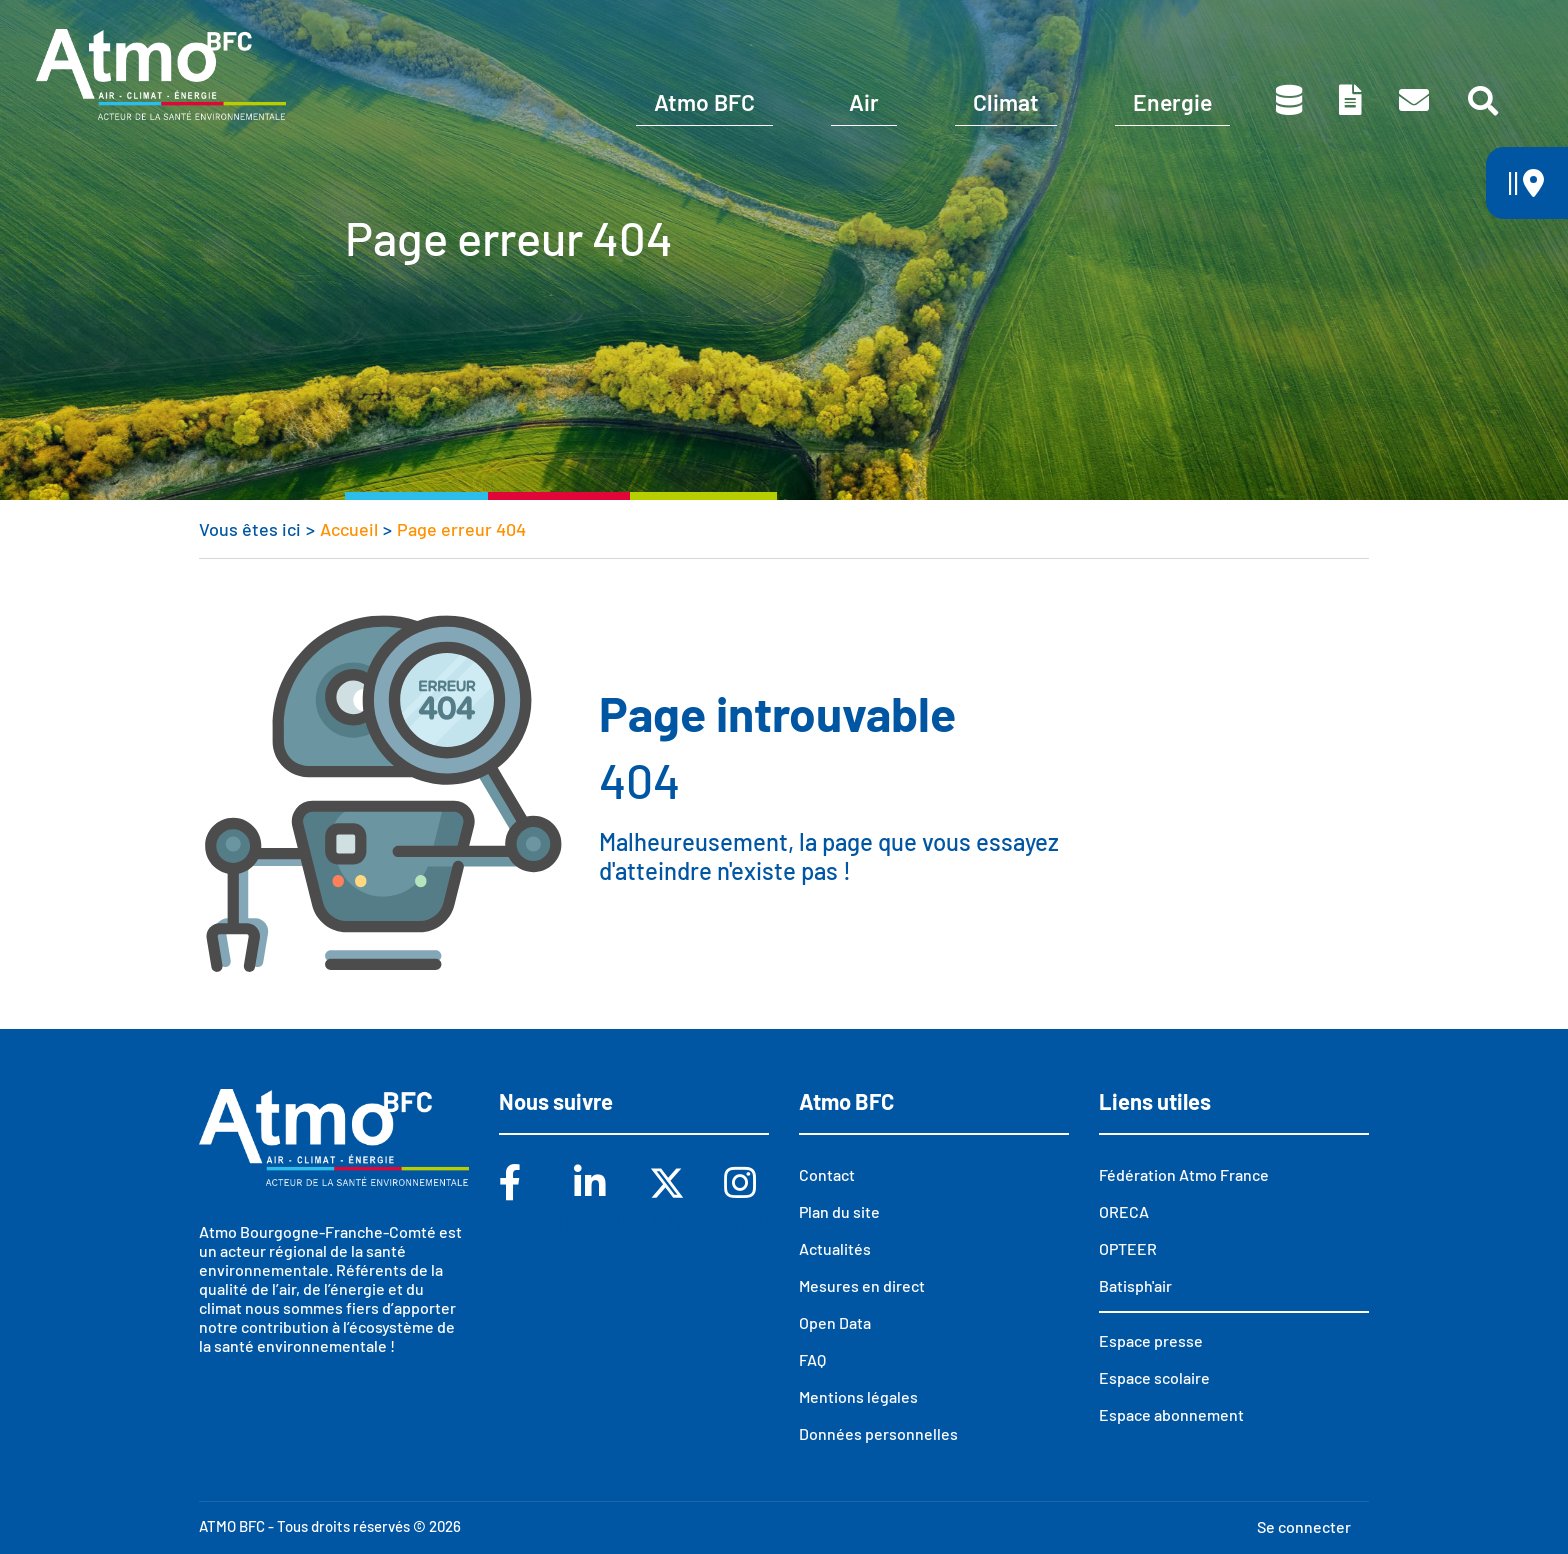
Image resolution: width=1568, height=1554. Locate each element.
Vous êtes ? (819, 28)
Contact (1414, 100)
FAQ (812, 1359)
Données (1289, 100)
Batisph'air (1135, 1285)
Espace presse (1407, 28)
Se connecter (1304, 1526)
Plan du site (839, 1211)
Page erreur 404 (461, 529)
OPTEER (1128, 1248)
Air (864, 102)
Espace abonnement (1171, 1414)
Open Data (835, 1322)
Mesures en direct (862, 1285)
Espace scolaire (1211, 28)
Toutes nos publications (1350, 100)
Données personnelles (878, 1433)
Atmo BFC (704, 102)
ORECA (1124, 1211)
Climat (1006, 102)
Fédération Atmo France (1184, 1174)
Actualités (835, 1248)
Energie (1172, 102)
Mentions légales (858, 1396)
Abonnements (1015, 28)
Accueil (349, 529)
